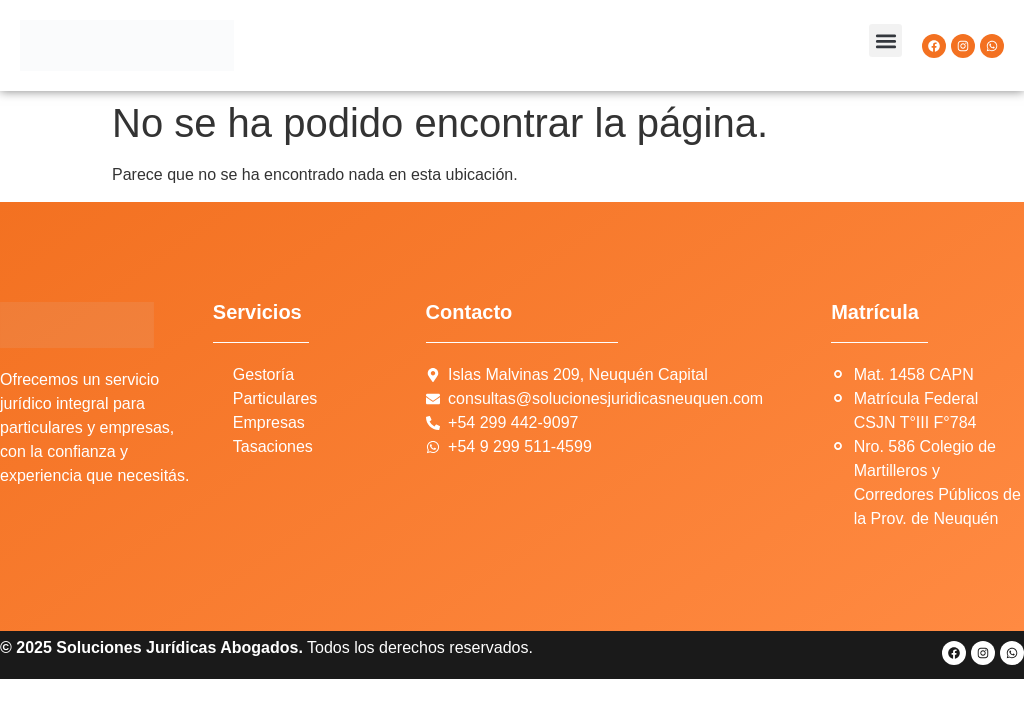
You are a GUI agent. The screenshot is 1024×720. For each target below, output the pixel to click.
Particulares (275, 398)
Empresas (269, 422)
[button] (885, 40)
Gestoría (263, 374)
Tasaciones (273, 446)
